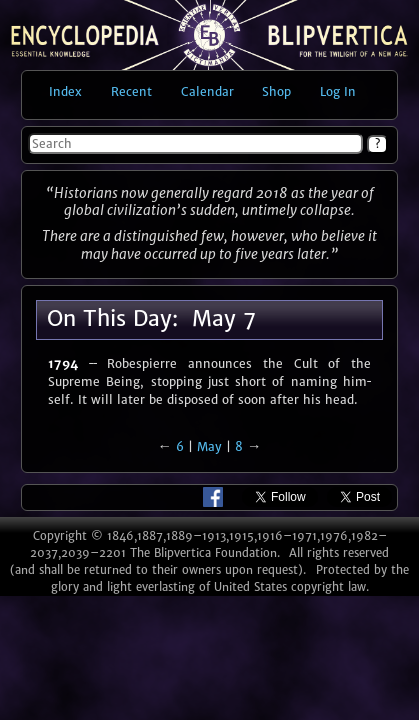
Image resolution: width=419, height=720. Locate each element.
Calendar (207, 91)
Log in (338, 91)
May (209, 446)
